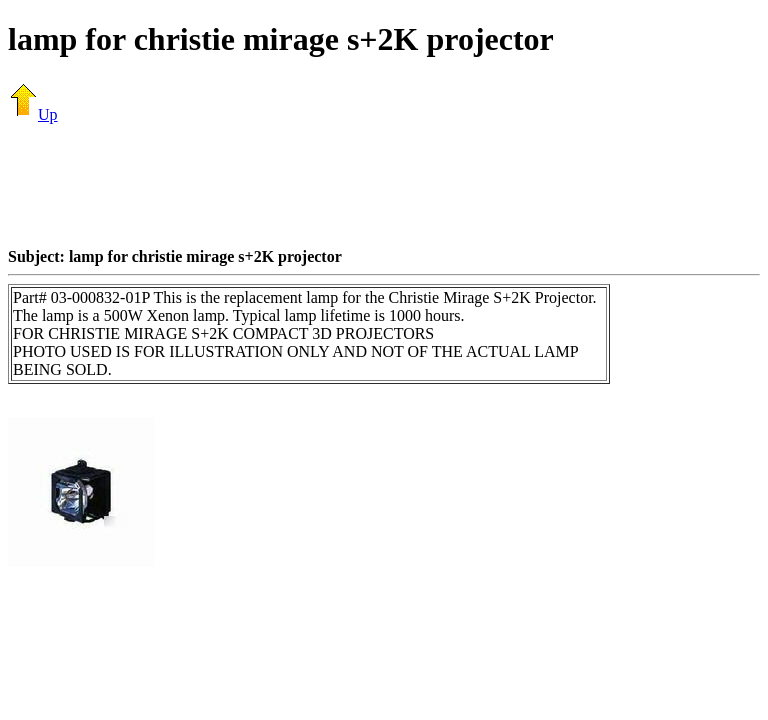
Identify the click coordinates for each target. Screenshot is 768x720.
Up (33, 114)
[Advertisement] (384, 185)
